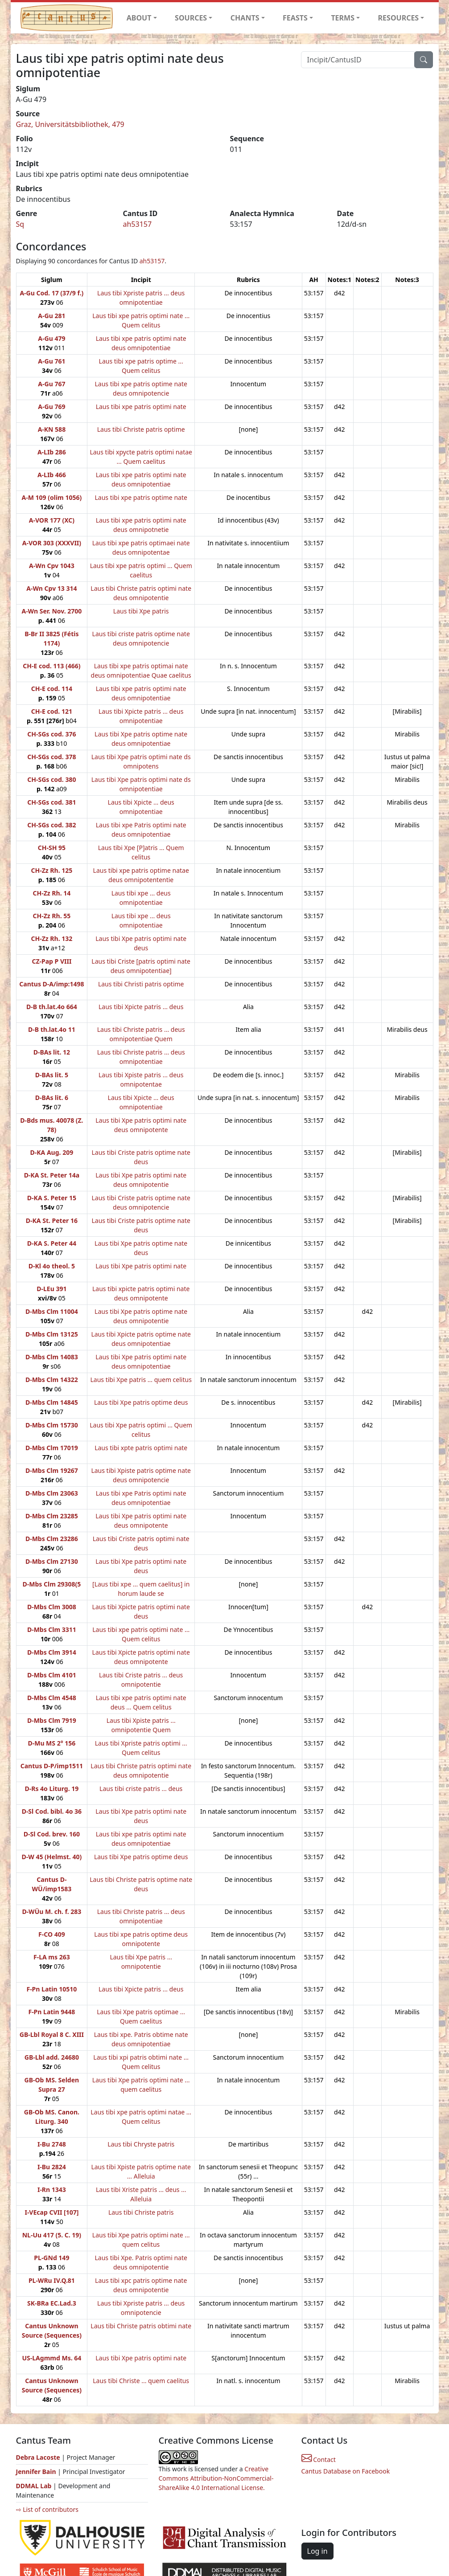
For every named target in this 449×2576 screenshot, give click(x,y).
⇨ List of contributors (47, 2509)
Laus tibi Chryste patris (140, 2144)
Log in (317, 2551)
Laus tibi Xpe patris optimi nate (140, 1266)
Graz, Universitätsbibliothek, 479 (70, 124)
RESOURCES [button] (398, 18)
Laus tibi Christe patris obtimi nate (141, 2326)
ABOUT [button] (139, 18)
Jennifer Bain (37, 2471)
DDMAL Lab (34, 2486)
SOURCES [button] (191, 18)
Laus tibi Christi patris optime (141, 984)
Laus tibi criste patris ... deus (140, 1788)
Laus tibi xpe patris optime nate (141, 497)
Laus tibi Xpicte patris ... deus (141, 1006)
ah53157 (137, 224)
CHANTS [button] (245, 18)
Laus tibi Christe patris (141, 2212)
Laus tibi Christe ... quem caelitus (141, 2380)
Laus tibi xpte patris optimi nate (141, 1447)
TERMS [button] (342, 18)
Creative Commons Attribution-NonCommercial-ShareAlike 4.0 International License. (216, 2478)
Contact (318, 2459)
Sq (20, 224)
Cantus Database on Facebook (345, 2471)
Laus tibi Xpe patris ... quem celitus (141, 1379)
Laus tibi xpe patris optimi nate (141, 406)
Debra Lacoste (38, 2457)
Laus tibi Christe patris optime (141, 429)
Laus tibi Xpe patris (141, 611)
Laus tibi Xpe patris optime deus (141, 1402)
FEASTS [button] (295, 18)
